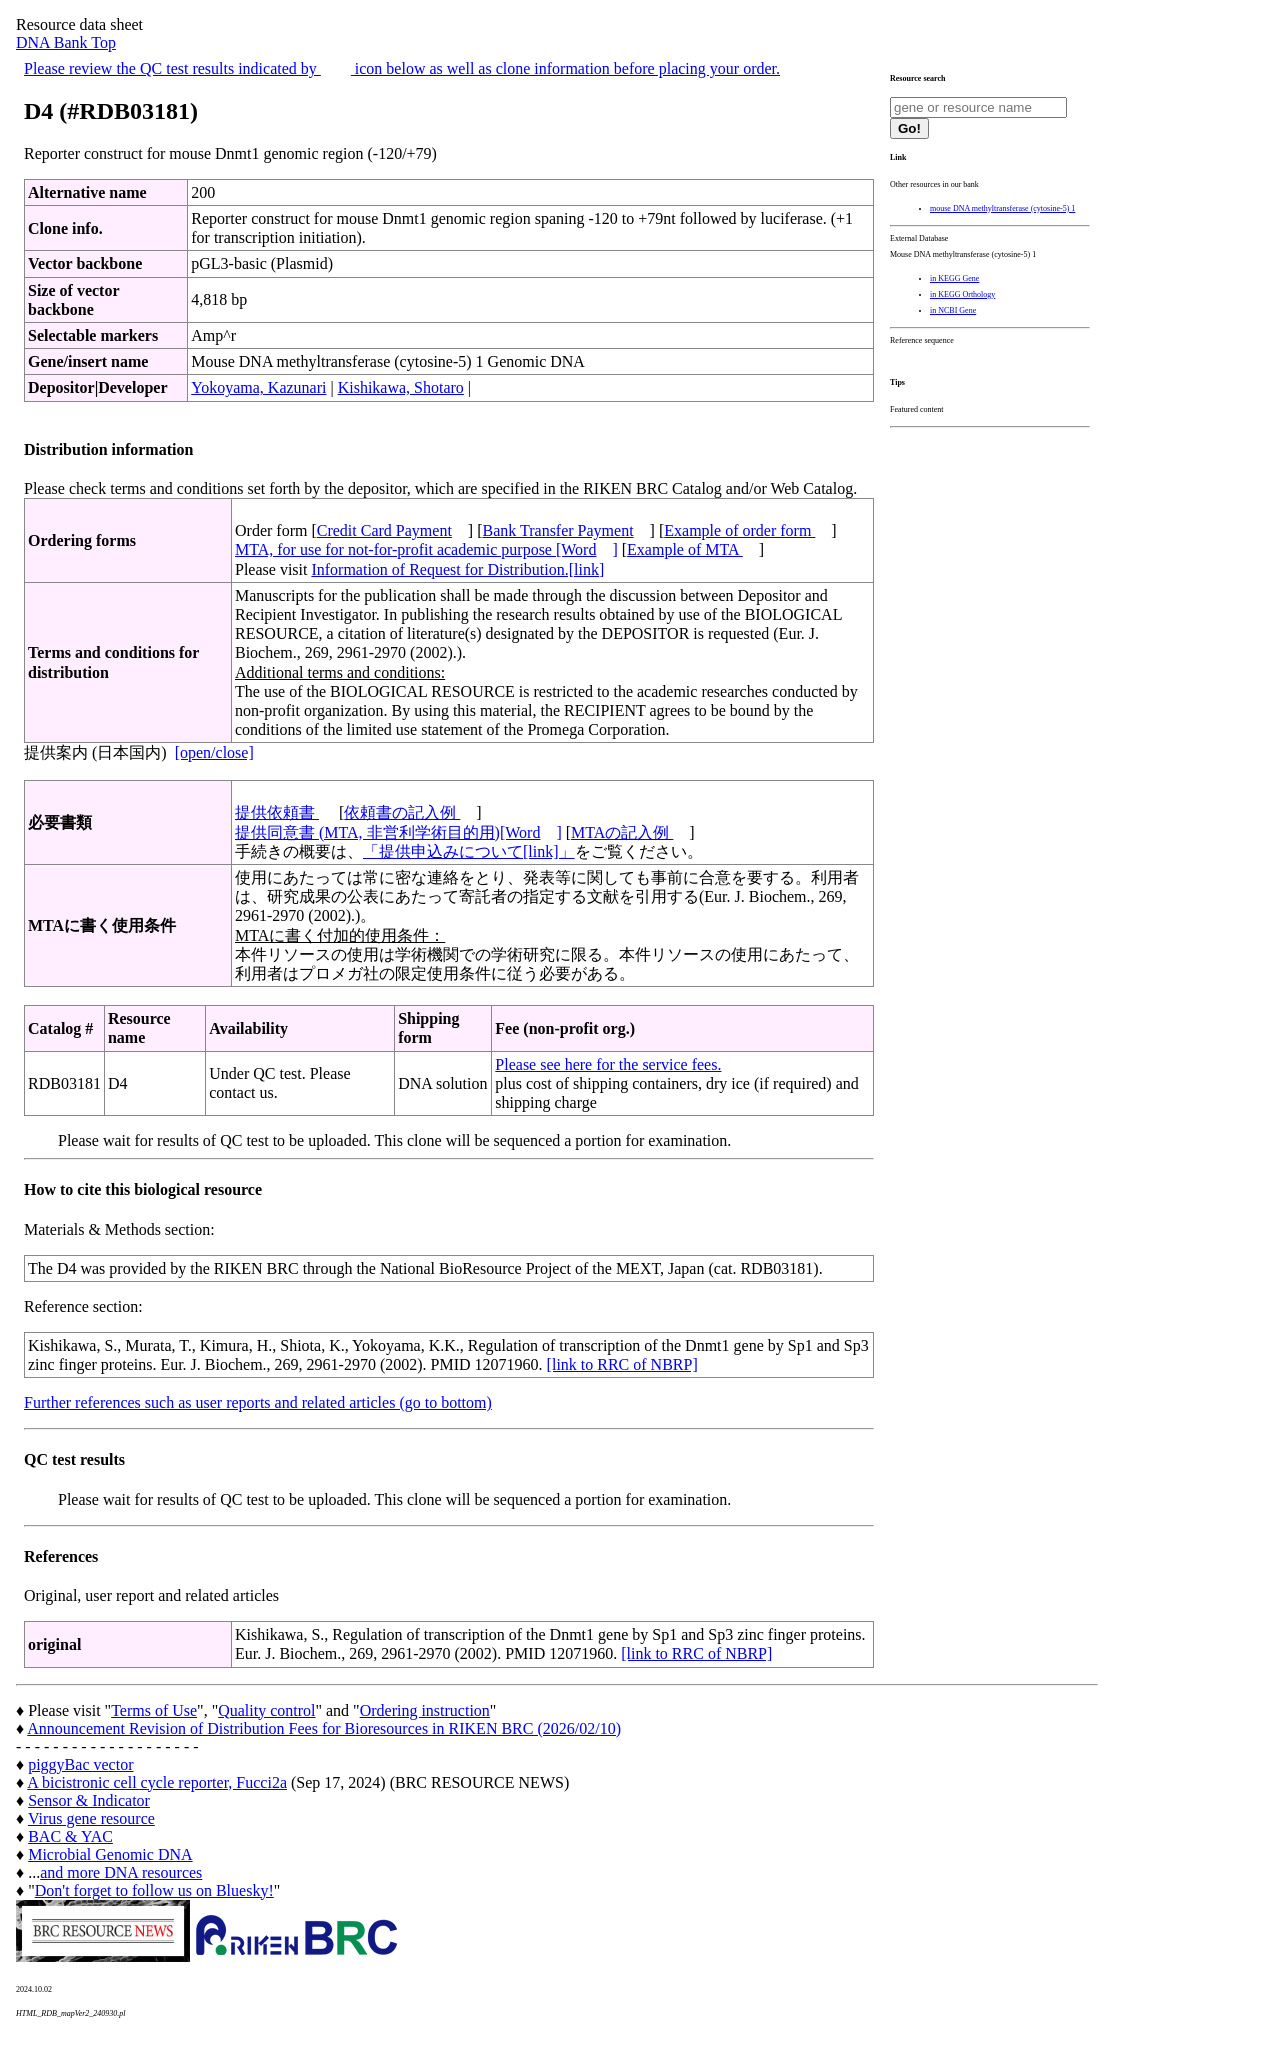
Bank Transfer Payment (558, 530)
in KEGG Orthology (962, 294)
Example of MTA (685, 549)
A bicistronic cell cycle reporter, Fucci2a (157, 1782)
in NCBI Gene (953, 310)
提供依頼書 (277, 812)
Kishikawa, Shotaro (401, 387)
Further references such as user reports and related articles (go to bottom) (258, 1402)
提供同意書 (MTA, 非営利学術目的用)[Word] (398, 832)
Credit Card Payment (384, 530)
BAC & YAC (70, 1836)
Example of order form (739, 530)
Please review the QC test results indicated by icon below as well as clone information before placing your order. (402, 68)
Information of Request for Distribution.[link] (457, 569)
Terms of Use (154, 1710)
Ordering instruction (425, 1710)
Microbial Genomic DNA (110, 1854)
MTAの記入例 (622, 832)
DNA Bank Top (66, 42)
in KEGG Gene (954, 278)
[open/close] (214, 752)
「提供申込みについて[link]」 (469, 851)
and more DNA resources (121, 1872)
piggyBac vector (80, 1764)
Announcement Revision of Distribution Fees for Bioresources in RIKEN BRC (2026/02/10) (324, 1728)
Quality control (266, 1710)
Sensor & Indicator (89, 1800)
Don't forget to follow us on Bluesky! (154, 1890)
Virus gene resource (91, 1818)
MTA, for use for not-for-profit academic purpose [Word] (426, 549)
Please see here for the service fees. (608, 1064)
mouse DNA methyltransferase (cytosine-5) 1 (1002, 208)
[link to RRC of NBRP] (622, 1364)
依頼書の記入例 (402, 812)
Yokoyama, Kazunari (258, 387)
